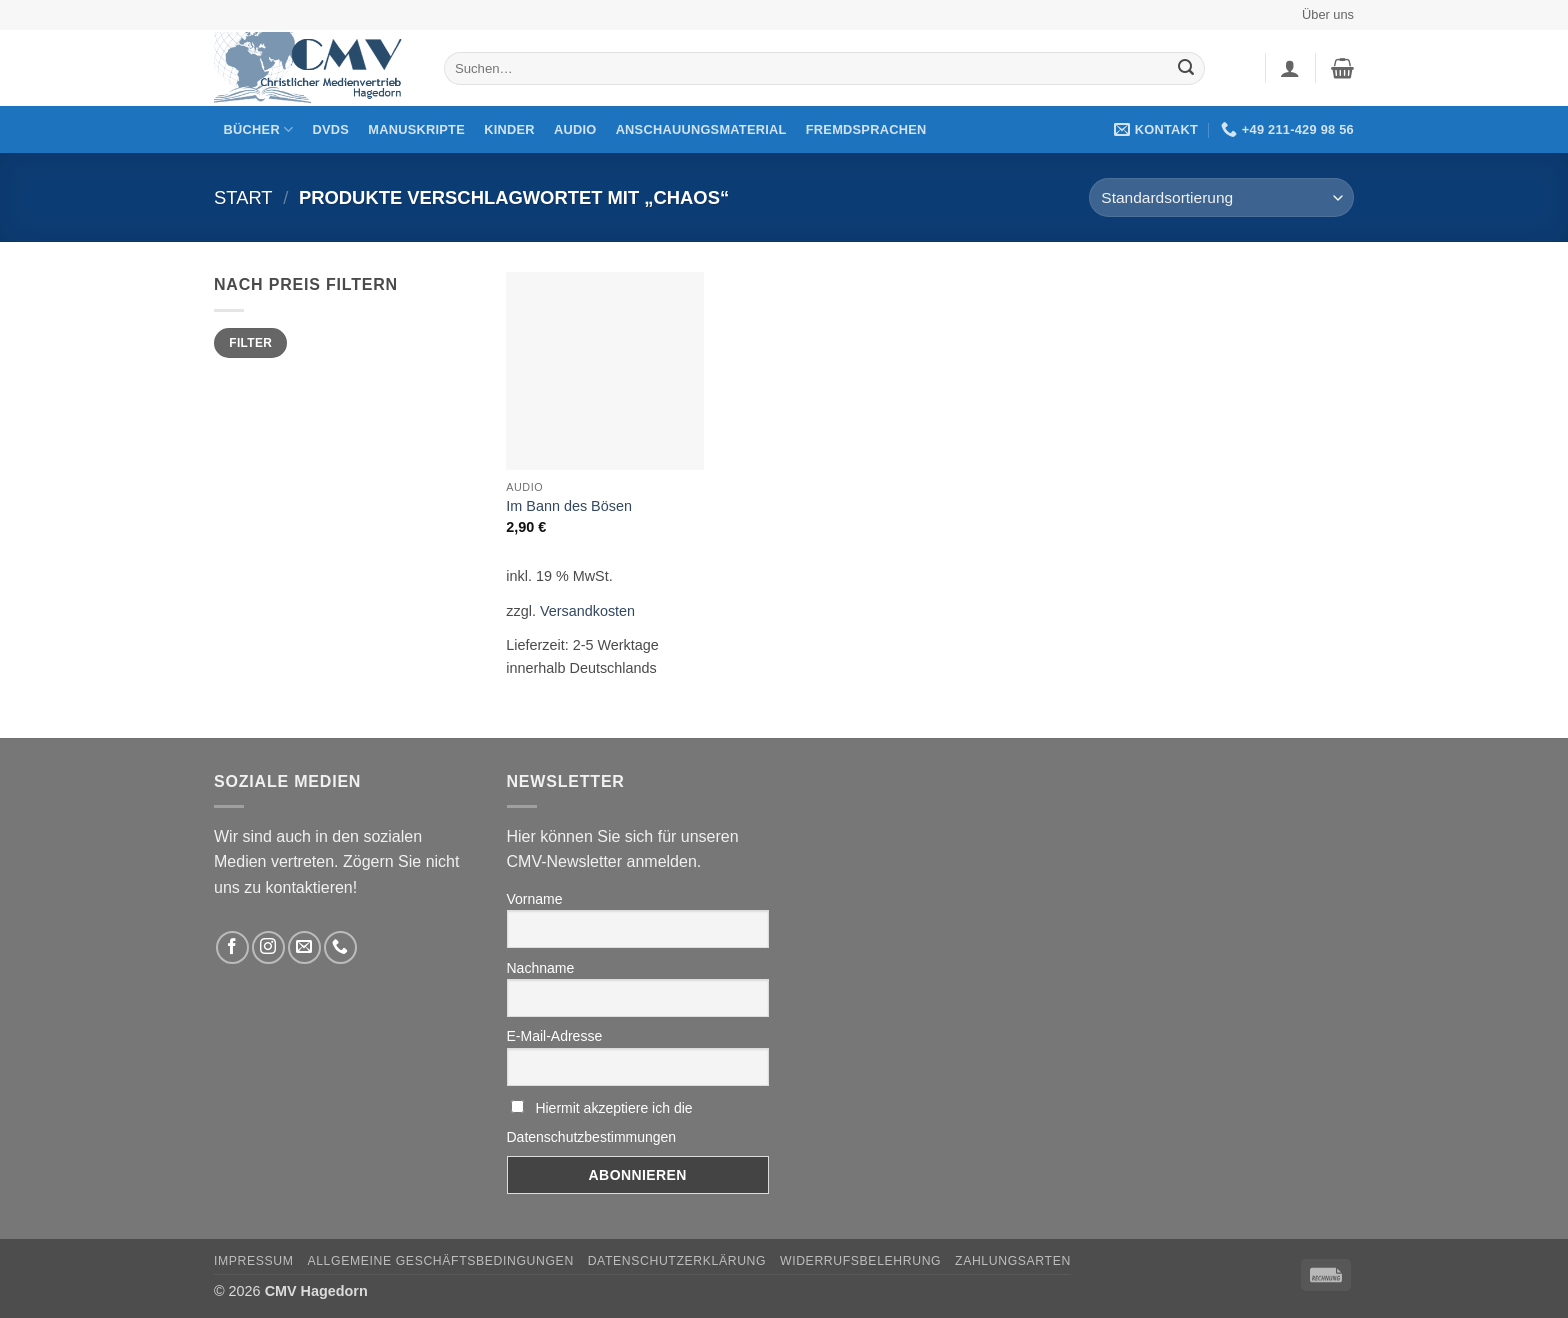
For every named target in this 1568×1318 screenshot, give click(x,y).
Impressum (254, 1261)
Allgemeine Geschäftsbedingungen (440, 1261)
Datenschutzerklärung (677, 1261)
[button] (1290, 68)
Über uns (1328, 14)
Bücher (259, 129)
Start (243, 197)
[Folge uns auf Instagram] (268, 947)
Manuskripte (416, 129)
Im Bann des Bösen (569, 506)
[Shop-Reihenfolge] (1221, 197)
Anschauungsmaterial (701, 129)
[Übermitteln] (1186, 69)
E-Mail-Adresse (555, 1036)
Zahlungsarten (1013, 1261)
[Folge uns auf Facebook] (232, 947)
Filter (250, 343)
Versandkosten (587, 611)
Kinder (509, 129)
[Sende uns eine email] (304, 947)
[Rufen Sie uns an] (340, 947)
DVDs (331, 129)
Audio (575, 129)
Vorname (535, 899)
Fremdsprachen (866, 129)
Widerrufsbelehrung (860, 1261)
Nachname (541, 968)
